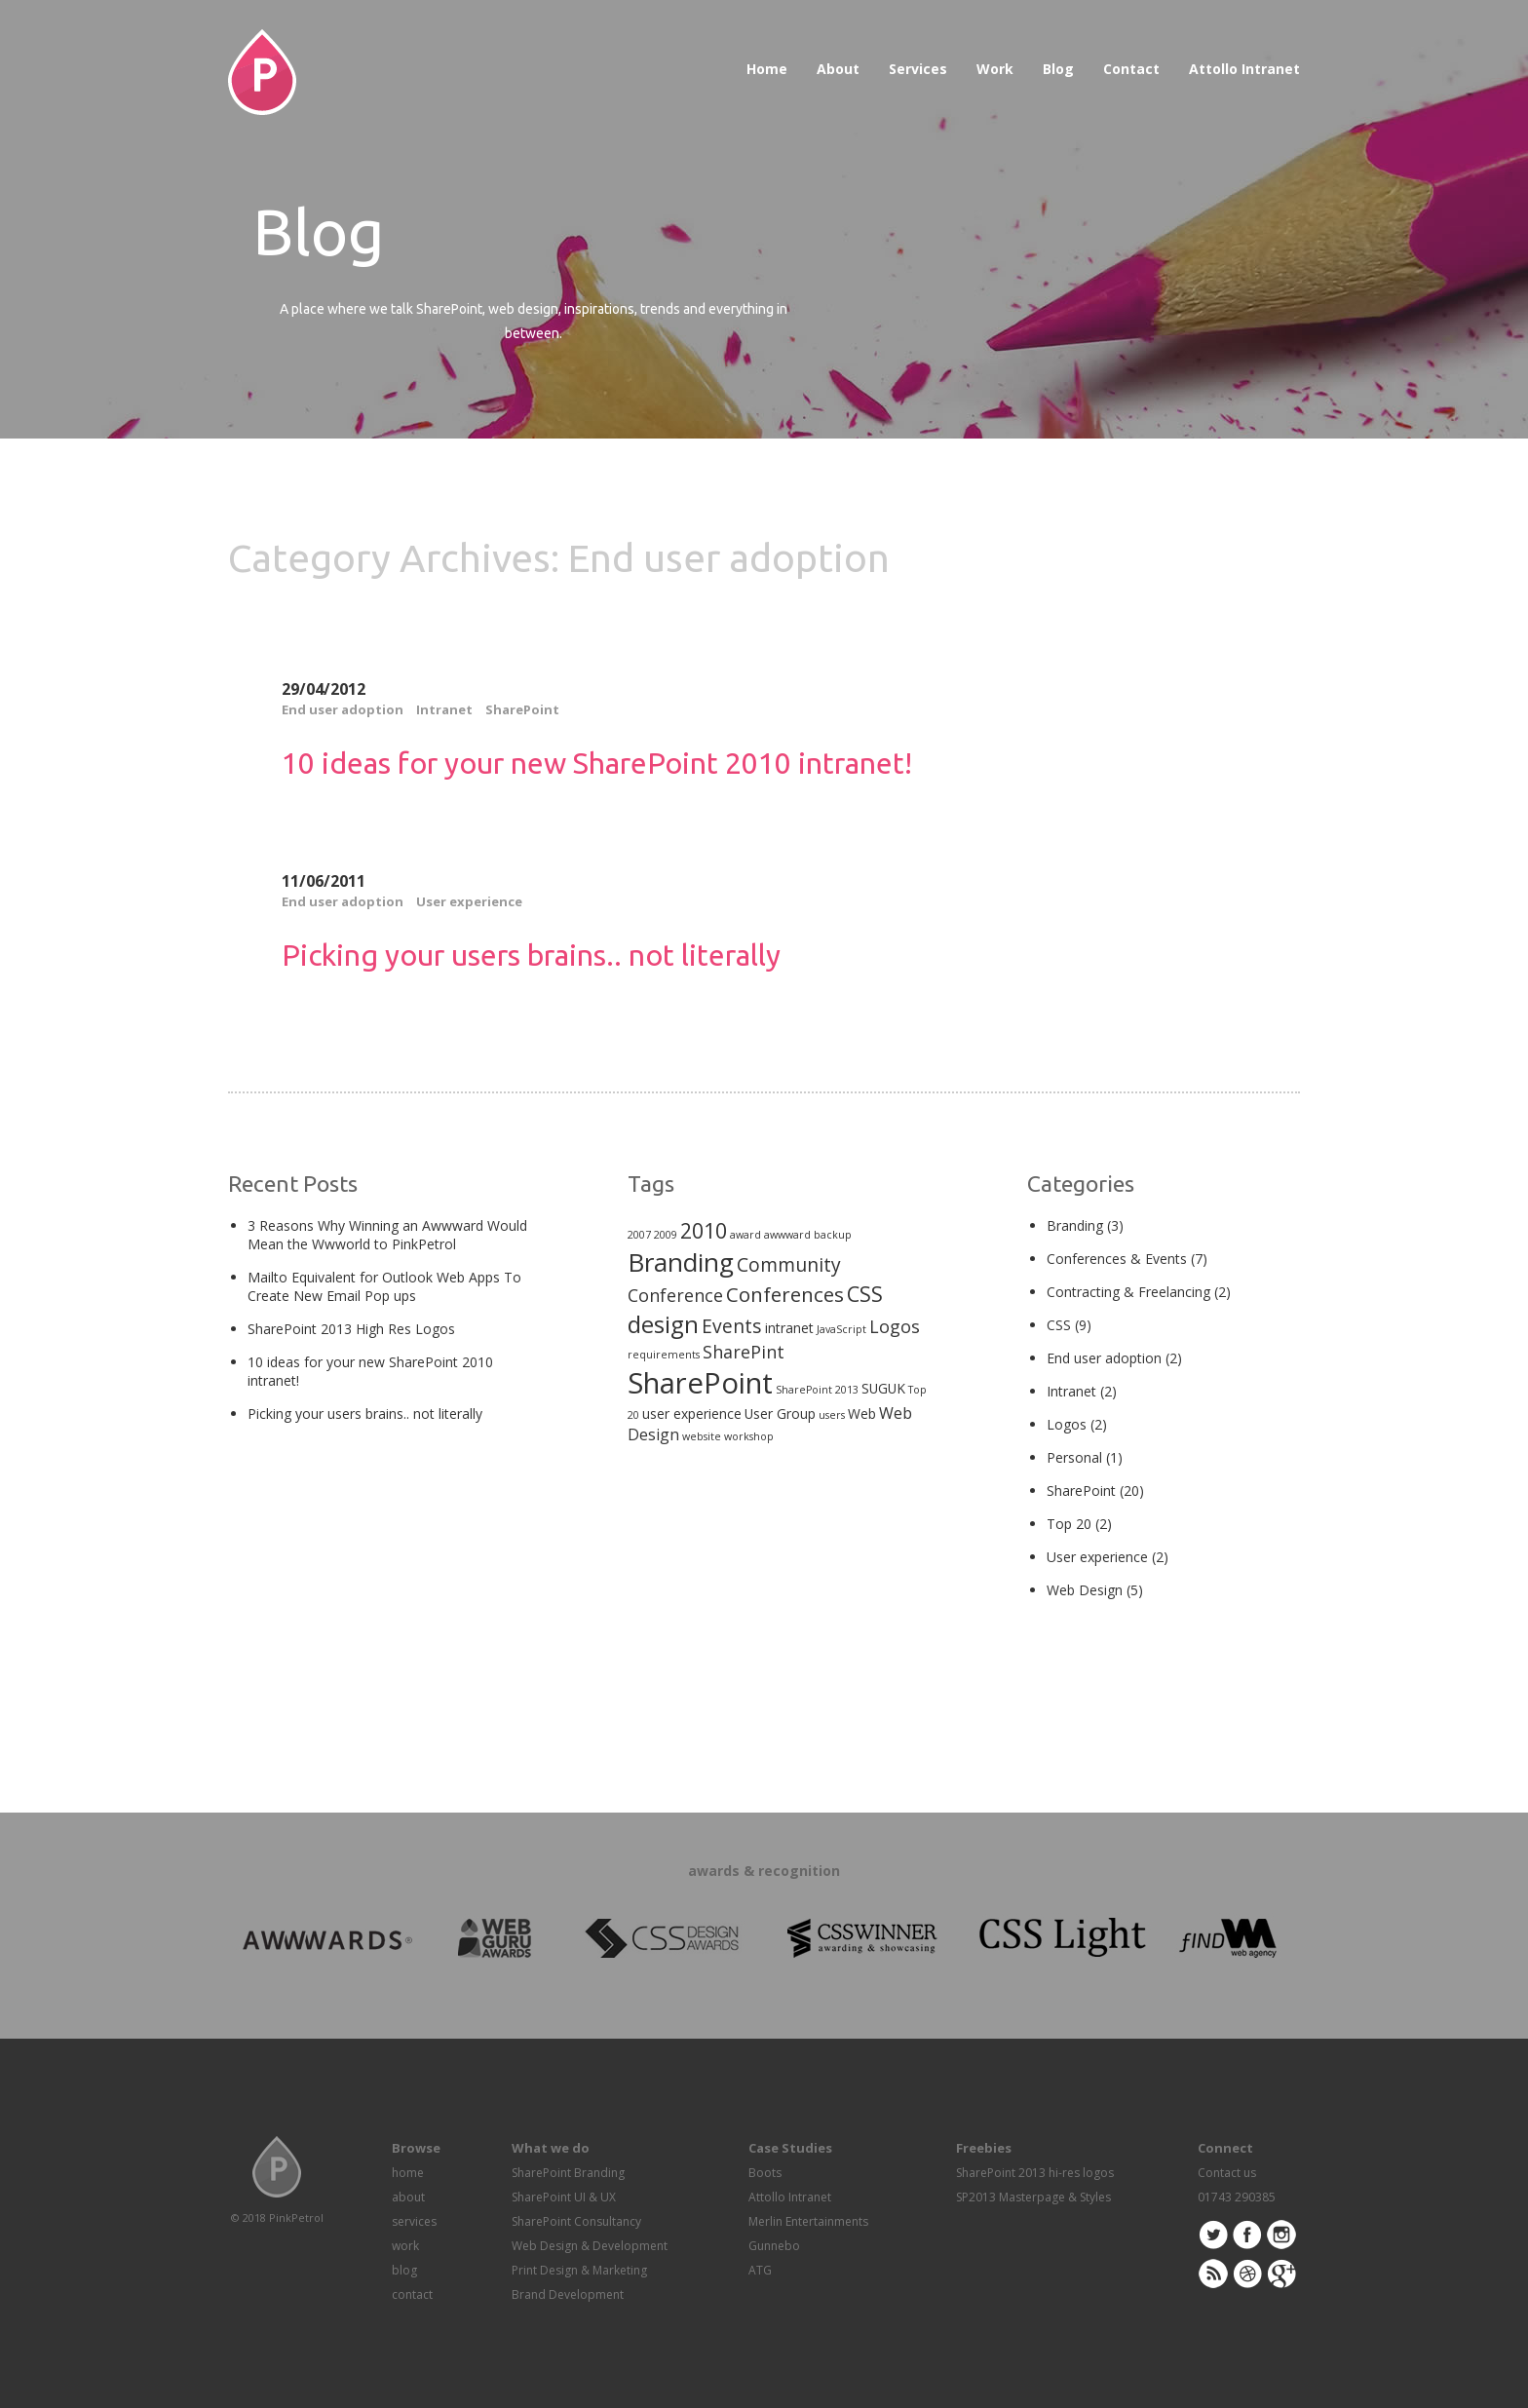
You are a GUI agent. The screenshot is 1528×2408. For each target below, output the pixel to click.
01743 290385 (1237, 2197)
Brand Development (568, 2294)
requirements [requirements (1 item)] (664, 1354)
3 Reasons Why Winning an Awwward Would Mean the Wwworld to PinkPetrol (387, 1234)
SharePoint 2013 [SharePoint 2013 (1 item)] (817, 1389)
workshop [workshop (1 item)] (749, 1436)
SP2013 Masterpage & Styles (1033, 2197)
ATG (760, 2270)
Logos (1067, 1424)
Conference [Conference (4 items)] (675, 1295)
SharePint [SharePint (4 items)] (743, 1351)
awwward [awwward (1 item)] (787, 1235)
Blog (1058, 68)
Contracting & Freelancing (1128, 1291)
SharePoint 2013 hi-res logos (1035, 2172)
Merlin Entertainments (808, 2221)
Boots (765, 2172)
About (838, 68)
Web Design (1085, 1590)
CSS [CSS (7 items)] (865, 1294)
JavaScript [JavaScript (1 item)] (841, 1329)
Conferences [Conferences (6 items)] (785, 1294)
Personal (1074, 1457)
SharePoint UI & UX (564, 2197)
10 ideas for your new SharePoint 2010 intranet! (597, 763)
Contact (1131, 68)
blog (404, 2270)
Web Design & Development (590, 2245)
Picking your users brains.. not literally (531, 955)
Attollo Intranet (1244, 68)
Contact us (1227, 2172)
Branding (1075, 1225)
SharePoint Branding (568, 2172)
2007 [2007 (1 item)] (639, 1235)
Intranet (444, 709)
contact (412, 2294)
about (408, 2197)
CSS (1059, 1325)
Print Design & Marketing (579, 2270)
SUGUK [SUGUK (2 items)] (883, 1388)
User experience (469, 901)
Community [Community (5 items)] (789, 1264)
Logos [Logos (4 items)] (894, 1326)
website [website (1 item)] (701, 1436)
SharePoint (522, 709)
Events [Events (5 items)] (732, 1326)
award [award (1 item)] (745, 1235)
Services (918, 68)
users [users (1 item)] (832, 1415)
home (408, 2172)
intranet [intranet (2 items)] (789, 1328)
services (414, 2221)
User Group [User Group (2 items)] (780, 1413)
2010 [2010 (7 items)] (703, 1230)
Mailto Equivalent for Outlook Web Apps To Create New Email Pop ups (384, 1286)
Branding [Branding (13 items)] (681, 1262)
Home (766, 68)
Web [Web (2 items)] (862, 1413)
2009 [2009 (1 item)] (665, 1235)
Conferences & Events (1117, 1258)
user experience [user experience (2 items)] (692, 1413)
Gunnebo (774, 2245)
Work (994, 68)
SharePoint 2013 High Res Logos (351, 1328)
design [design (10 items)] (663, 1324)
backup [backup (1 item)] (833, 1235)
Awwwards (1466, 61)
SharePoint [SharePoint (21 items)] (700, 1382)
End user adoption (342, 709)
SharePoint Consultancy (576, 2221)
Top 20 (1069, 1523)
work (405, 2245)
